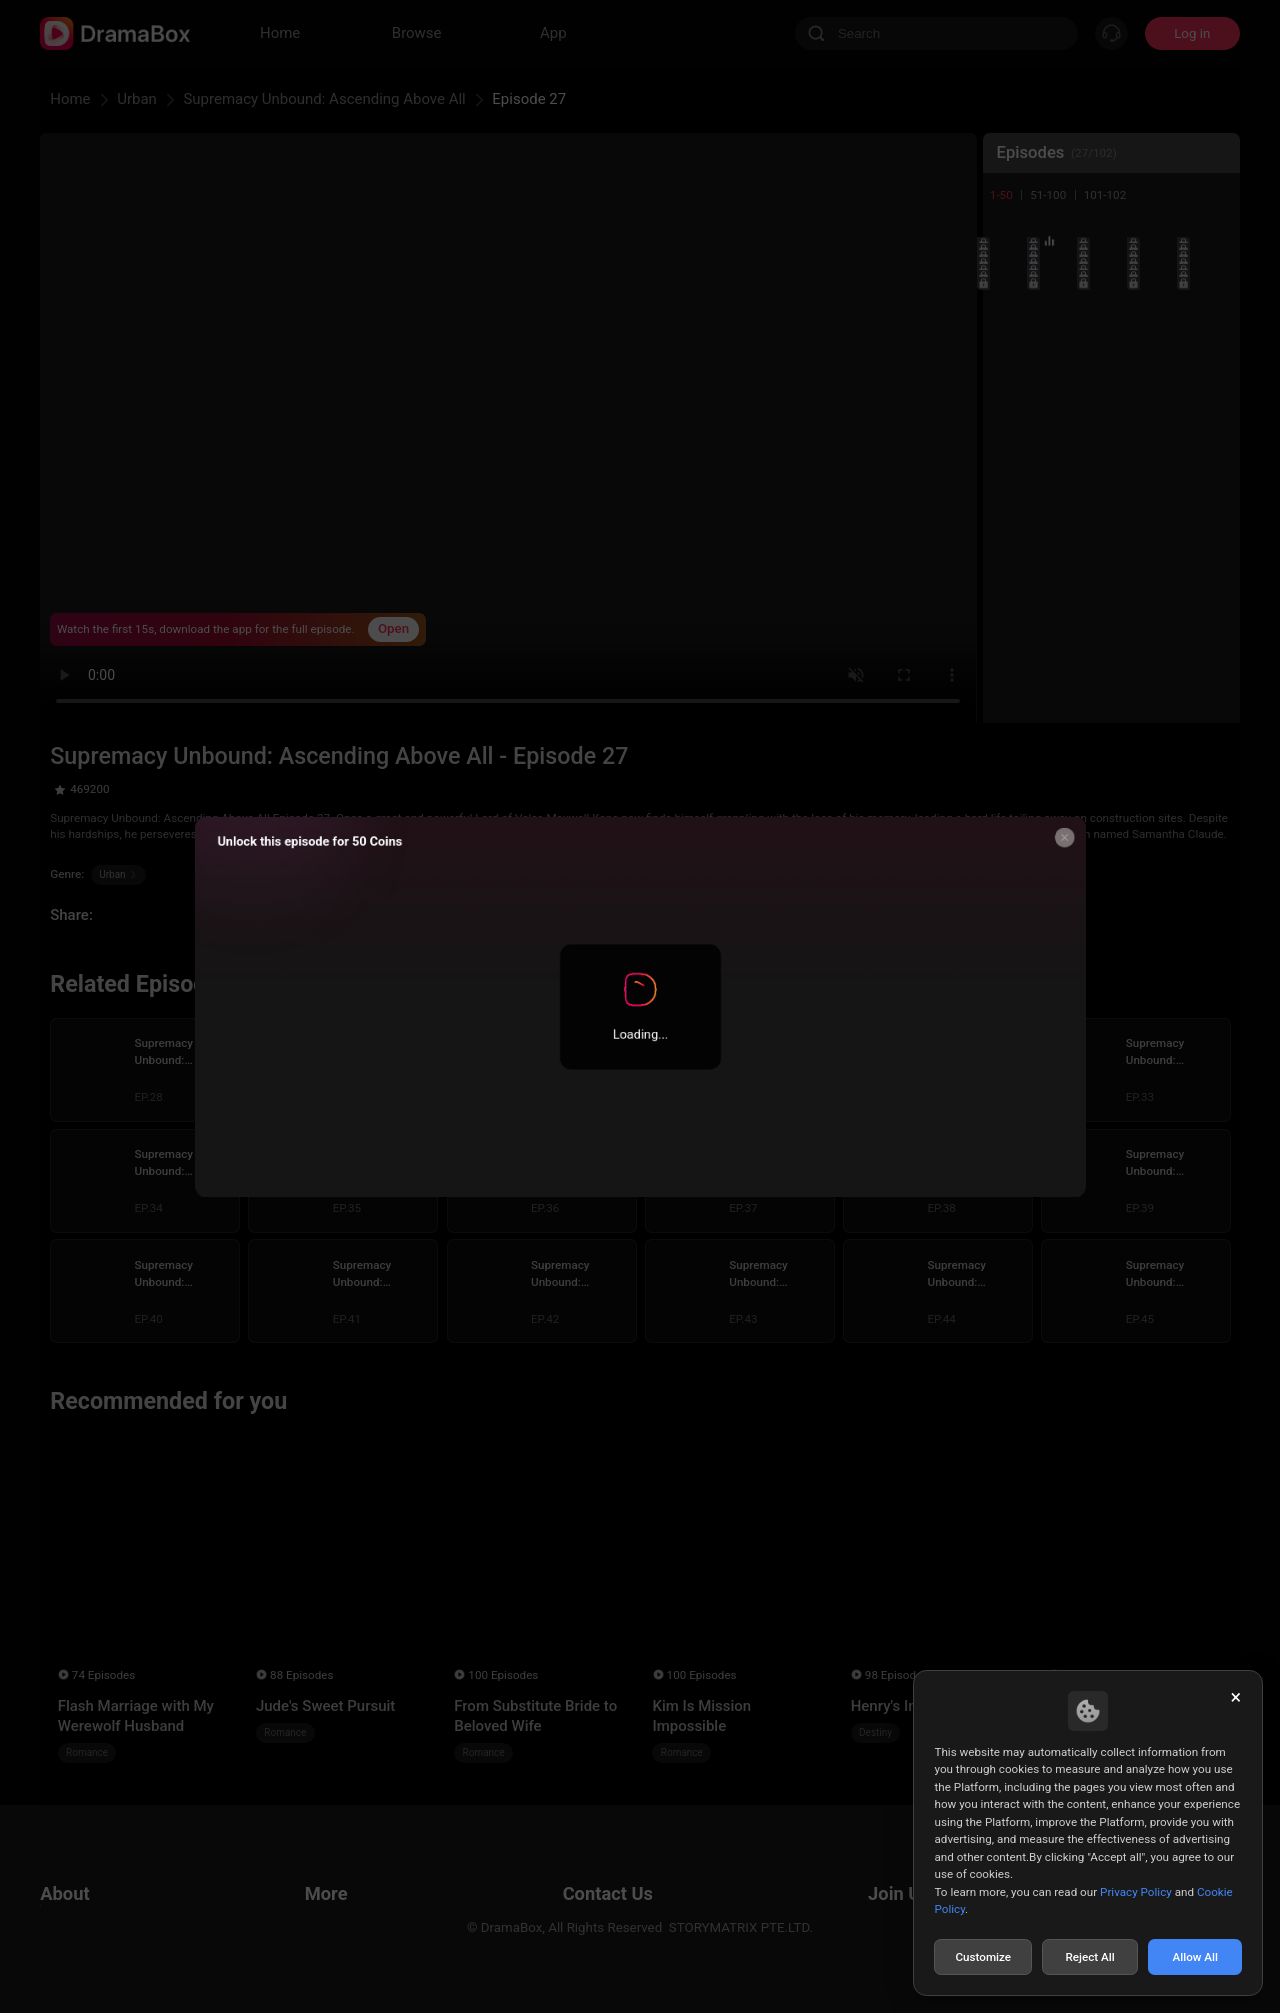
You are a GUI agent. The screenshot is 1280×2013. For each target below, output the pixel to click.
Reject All (1089, 1957)
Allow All (1196, 1957)
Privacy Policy (1136, 1892)
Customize (983, 1957)
